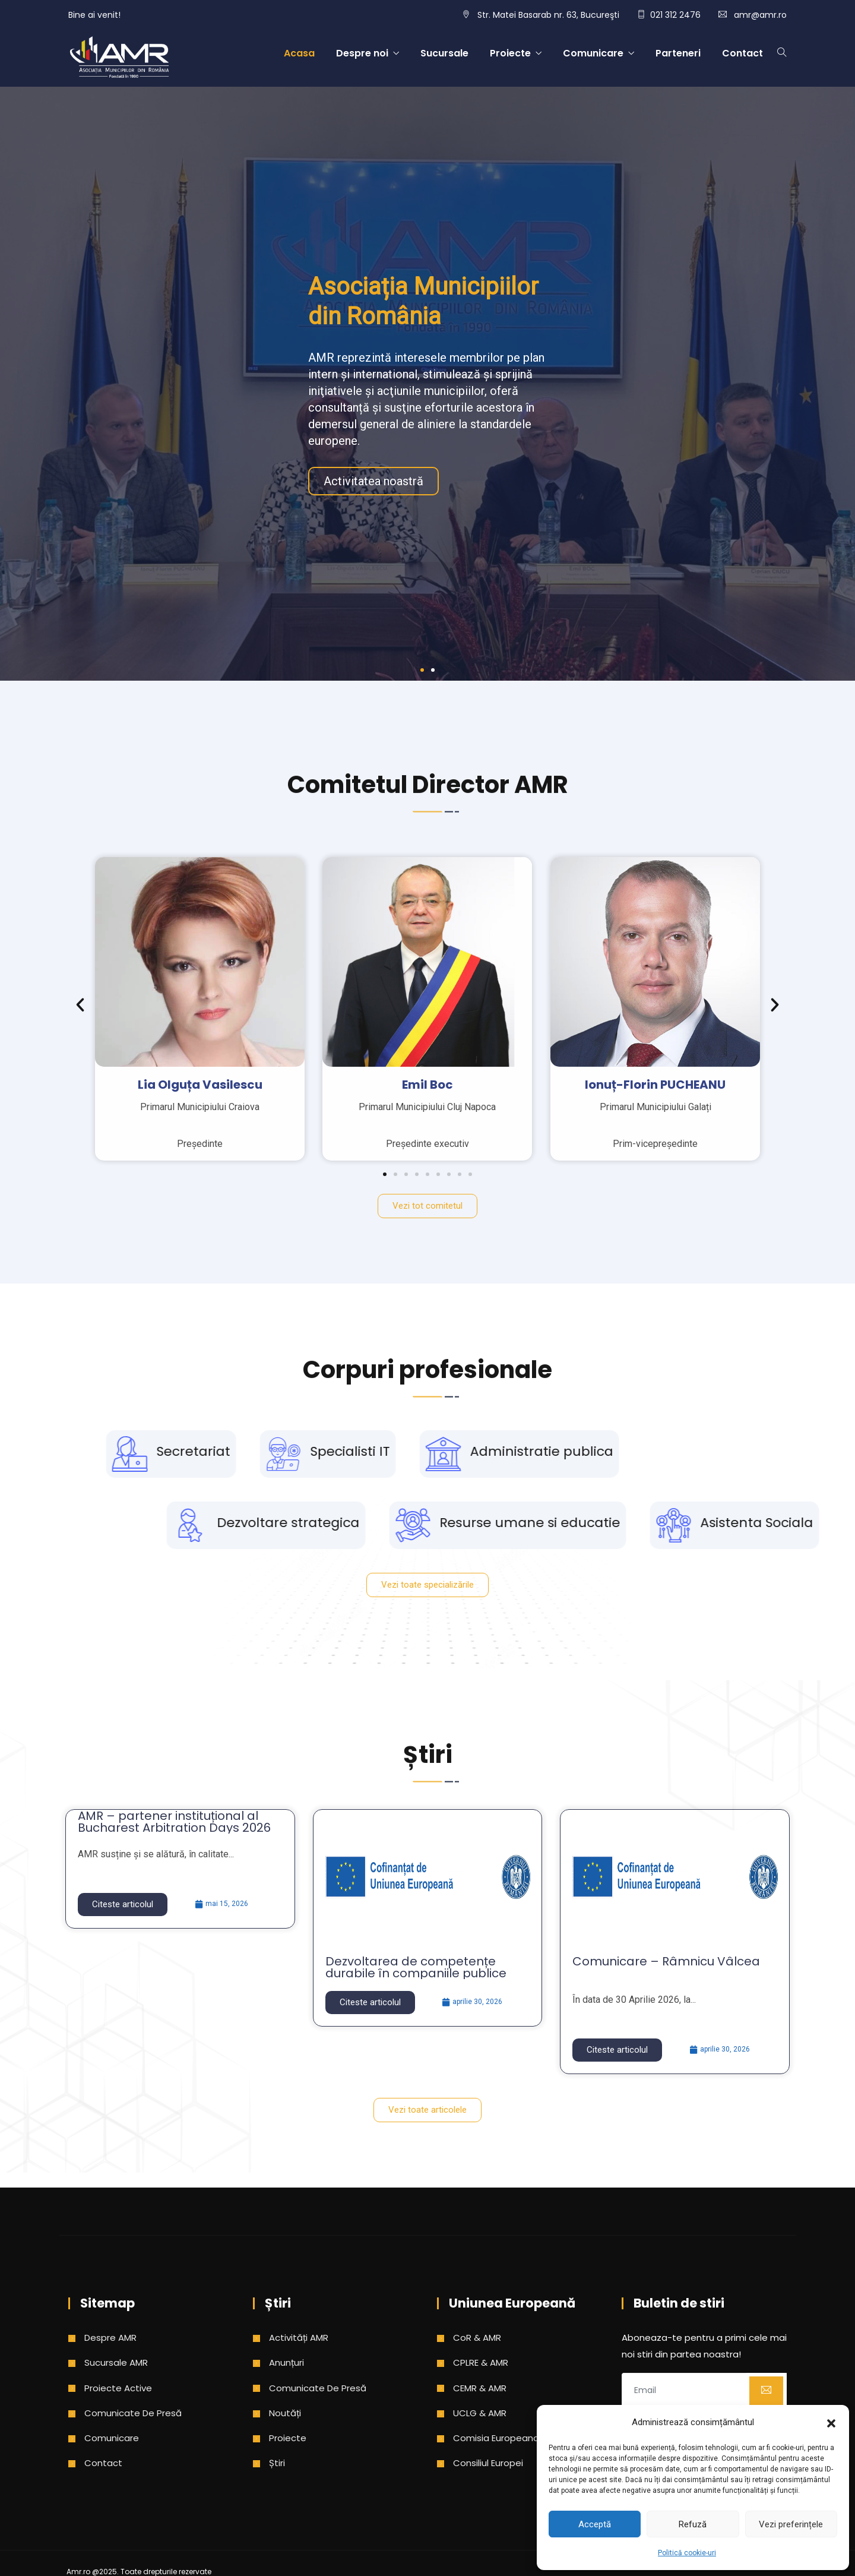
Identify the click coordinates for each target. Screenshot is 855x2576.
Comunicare (593, 53)
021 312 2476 (675, 15)
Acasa (299, 53)
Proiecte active (118, 2388)
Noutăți (285, 2413)
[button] (831, 2422)
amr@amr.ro (760, 15)
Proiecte (510, 53)
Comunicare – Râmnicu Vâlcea (666, 1961)
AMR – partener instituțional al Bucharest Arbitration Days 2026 (174, 1821)
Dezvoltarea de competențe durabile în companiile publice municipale (415, 1973)
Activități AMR (298, 2337)
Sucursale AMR (116, 2362)
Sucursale (444, 53)
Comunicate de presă (133, 2413)
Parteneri (678, 53)
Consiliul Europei (488, 2463)
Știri (277, 2463)
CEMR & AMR (479, 2388)
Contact (742, 53)
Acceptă (594, 2524)
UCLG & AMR (479, 2413)
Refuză (693, 2524)
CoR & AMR (477, 2337)
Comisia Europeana (496, 2438)
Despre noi (362, 53)
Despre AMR (110, 2337)
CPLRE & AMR (480, 2362)
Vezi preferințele (791, 2524)
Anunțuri (286, 2362)
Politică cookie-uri (687, 2553)
